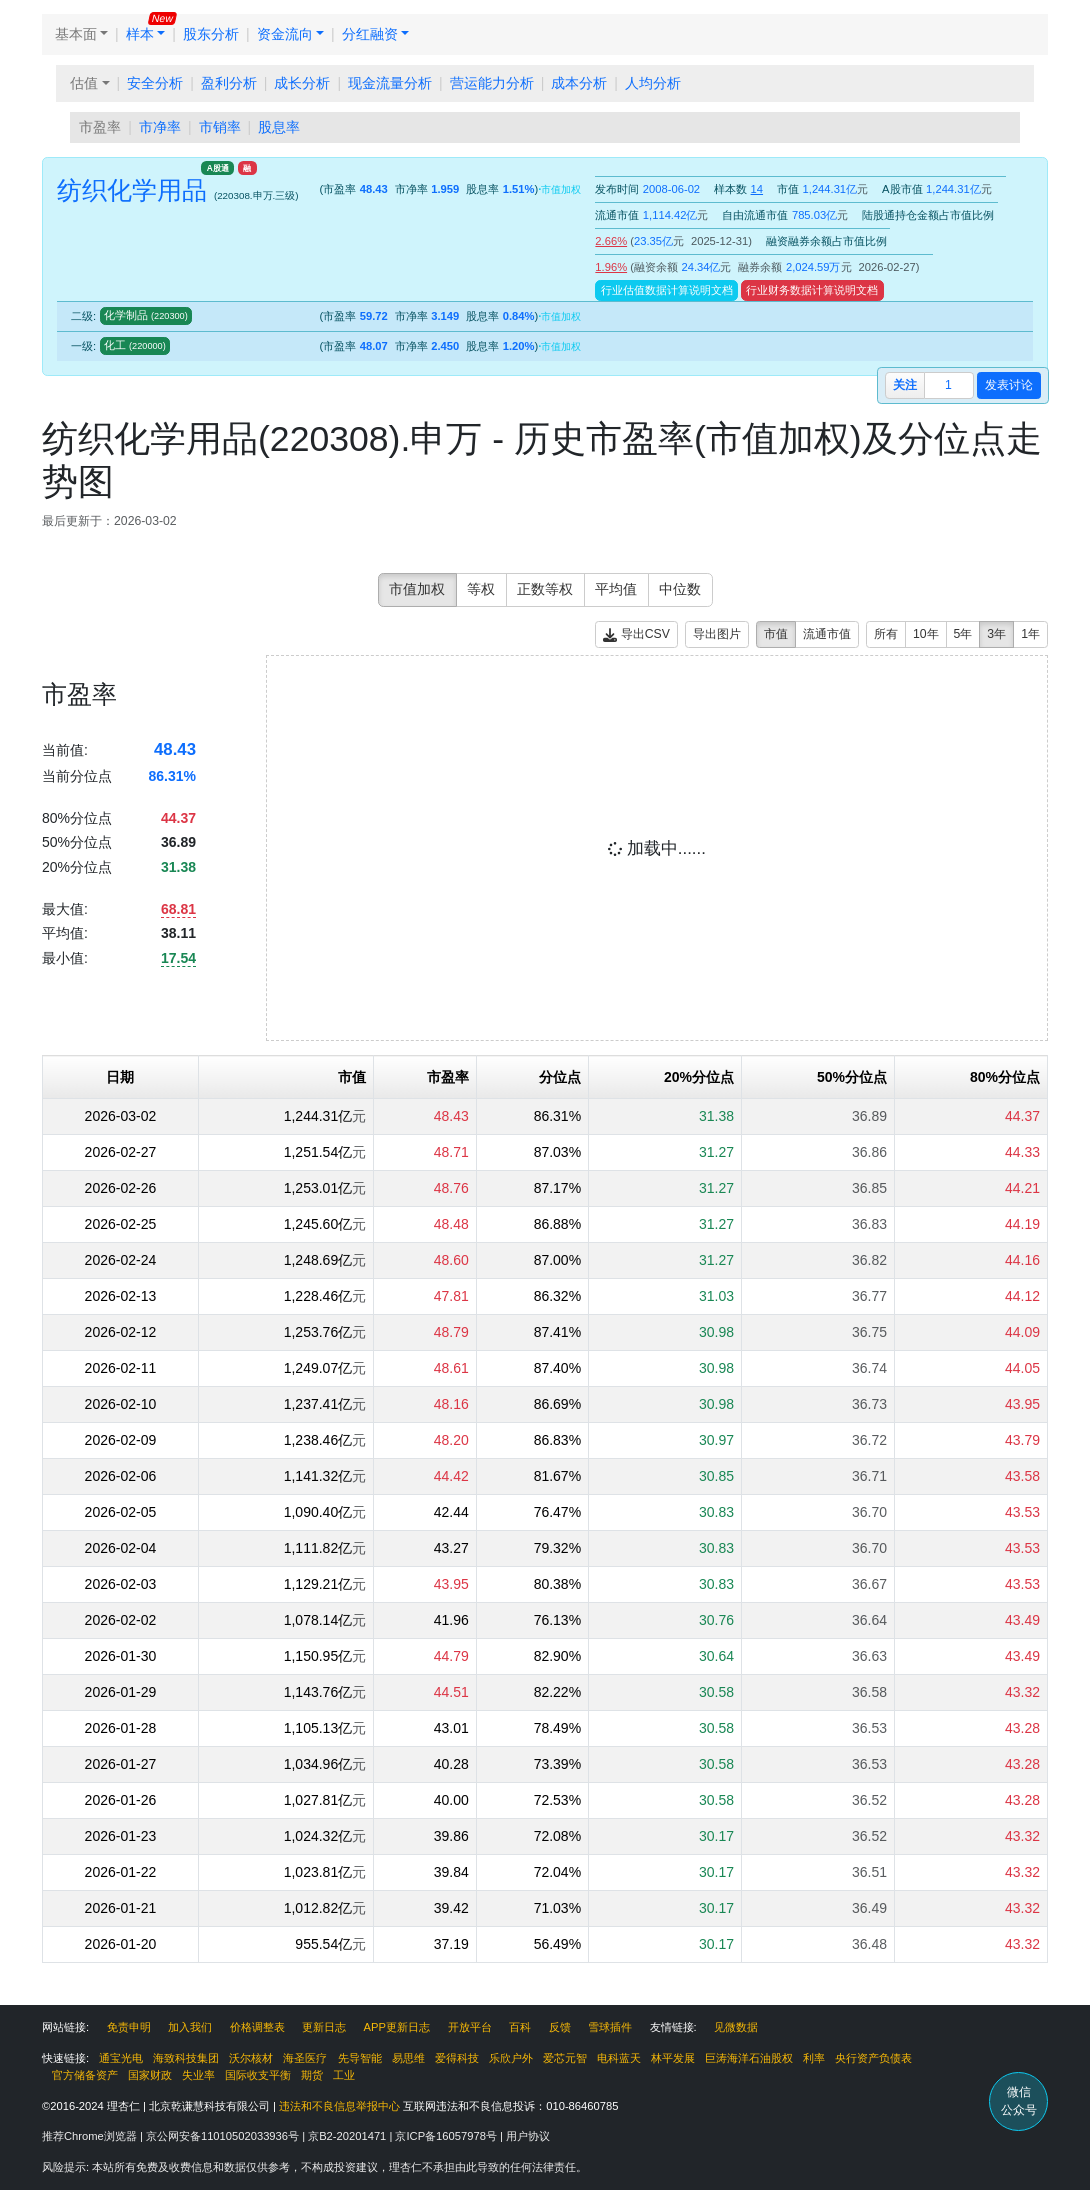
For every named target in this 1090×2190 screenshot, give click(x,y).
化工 (135, 345)
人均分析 (653, 83)
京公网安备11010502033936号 (224, 2136)
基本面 (76, 34)
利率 (814, 2058)
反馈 (560, 2027)
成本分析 (579, 83)
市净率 (160, 127)
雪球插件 (610, 2027)
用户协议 (528, 2136)
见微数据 (736, 2027)
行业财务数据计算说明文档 (812, 290)
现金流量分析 (390, 83)
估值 (84, 83)
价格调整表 (257, 2027)
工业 (344, 2075)
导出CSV (636, 634)
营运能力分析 (492, 83)
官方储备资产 (85, 2075)
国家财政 (150, 2075)
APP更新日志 (397, 2027)
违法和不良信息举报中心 (339, 2106)
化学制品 (146, 315)
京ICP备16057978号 (447, 2136)
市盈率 (100, 127)
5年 (963, 634)
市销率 (220, 127)
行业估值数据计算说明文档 (667, 290)
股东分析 (211, 34)
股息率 (279, 127)
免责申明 (129, 2027)
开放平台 (470, 2027)
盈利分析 (229, 83)
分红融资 (370, 34)
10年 (926, 634)
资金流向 (285, 34)
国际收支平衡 (258, 2075)
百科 (520, 2027)
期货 (312, 2075)
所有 (886, 634)
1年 (1030, 634)
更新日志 (324, 2027)
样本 (140, 34)
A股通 (218, 168)
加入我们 (190, 2027)
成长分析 (302, 83)
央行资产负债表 (873, 2058)
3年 (996, 634)
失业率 (198, 2075)
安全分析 (155, 83)
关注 (905, 385)
